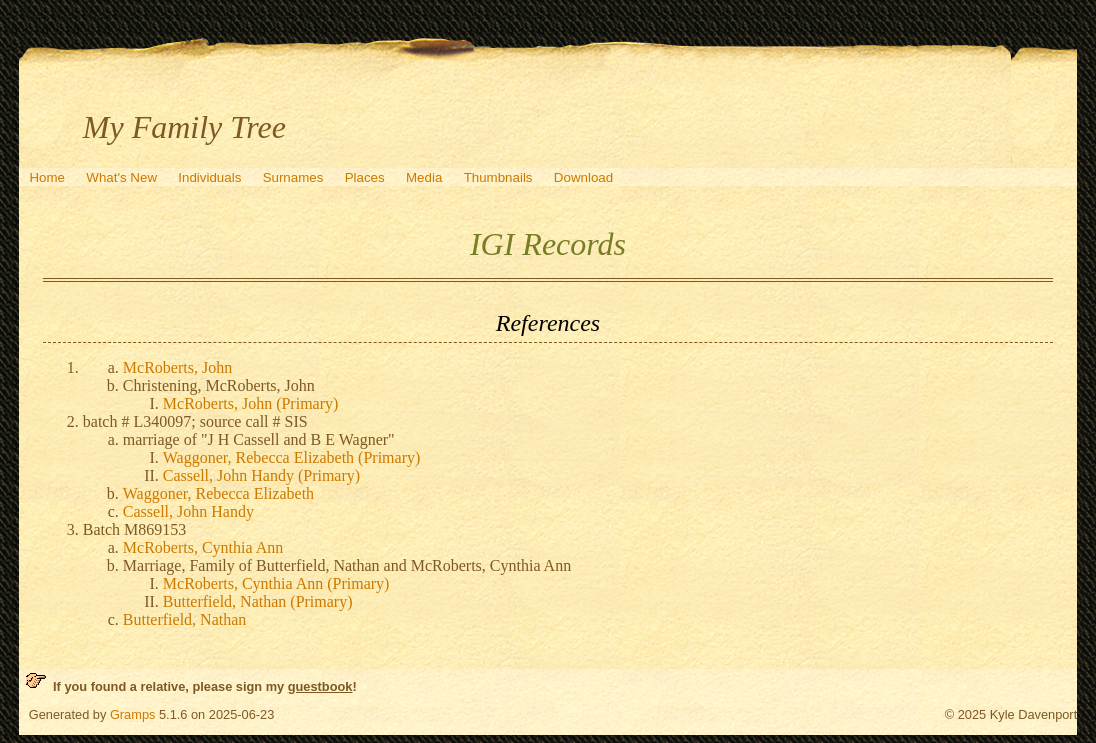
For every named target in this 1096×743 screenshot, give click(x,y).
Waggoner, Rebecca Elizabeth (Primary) (292, 457)
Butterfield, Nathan (185, 619)
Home (47, 177)
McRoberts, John (177, 367)
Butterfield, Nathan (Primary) (258, 601)
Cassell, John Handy (188, 511)
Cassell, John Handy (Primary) (261, 475)
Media (424, 177)
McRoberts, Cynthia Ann (203, 547)
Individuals (209, 177)
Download (583, 177)
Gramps (133, 714)
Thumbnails (498, 177)
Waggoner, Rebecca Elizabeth (218, 493)
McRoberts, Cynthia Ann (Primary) (276, 583)
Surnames (293, 177)
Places (365, 177)
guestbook (320, 686)
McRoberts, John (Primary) (251, 403)
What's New (121, 177)
